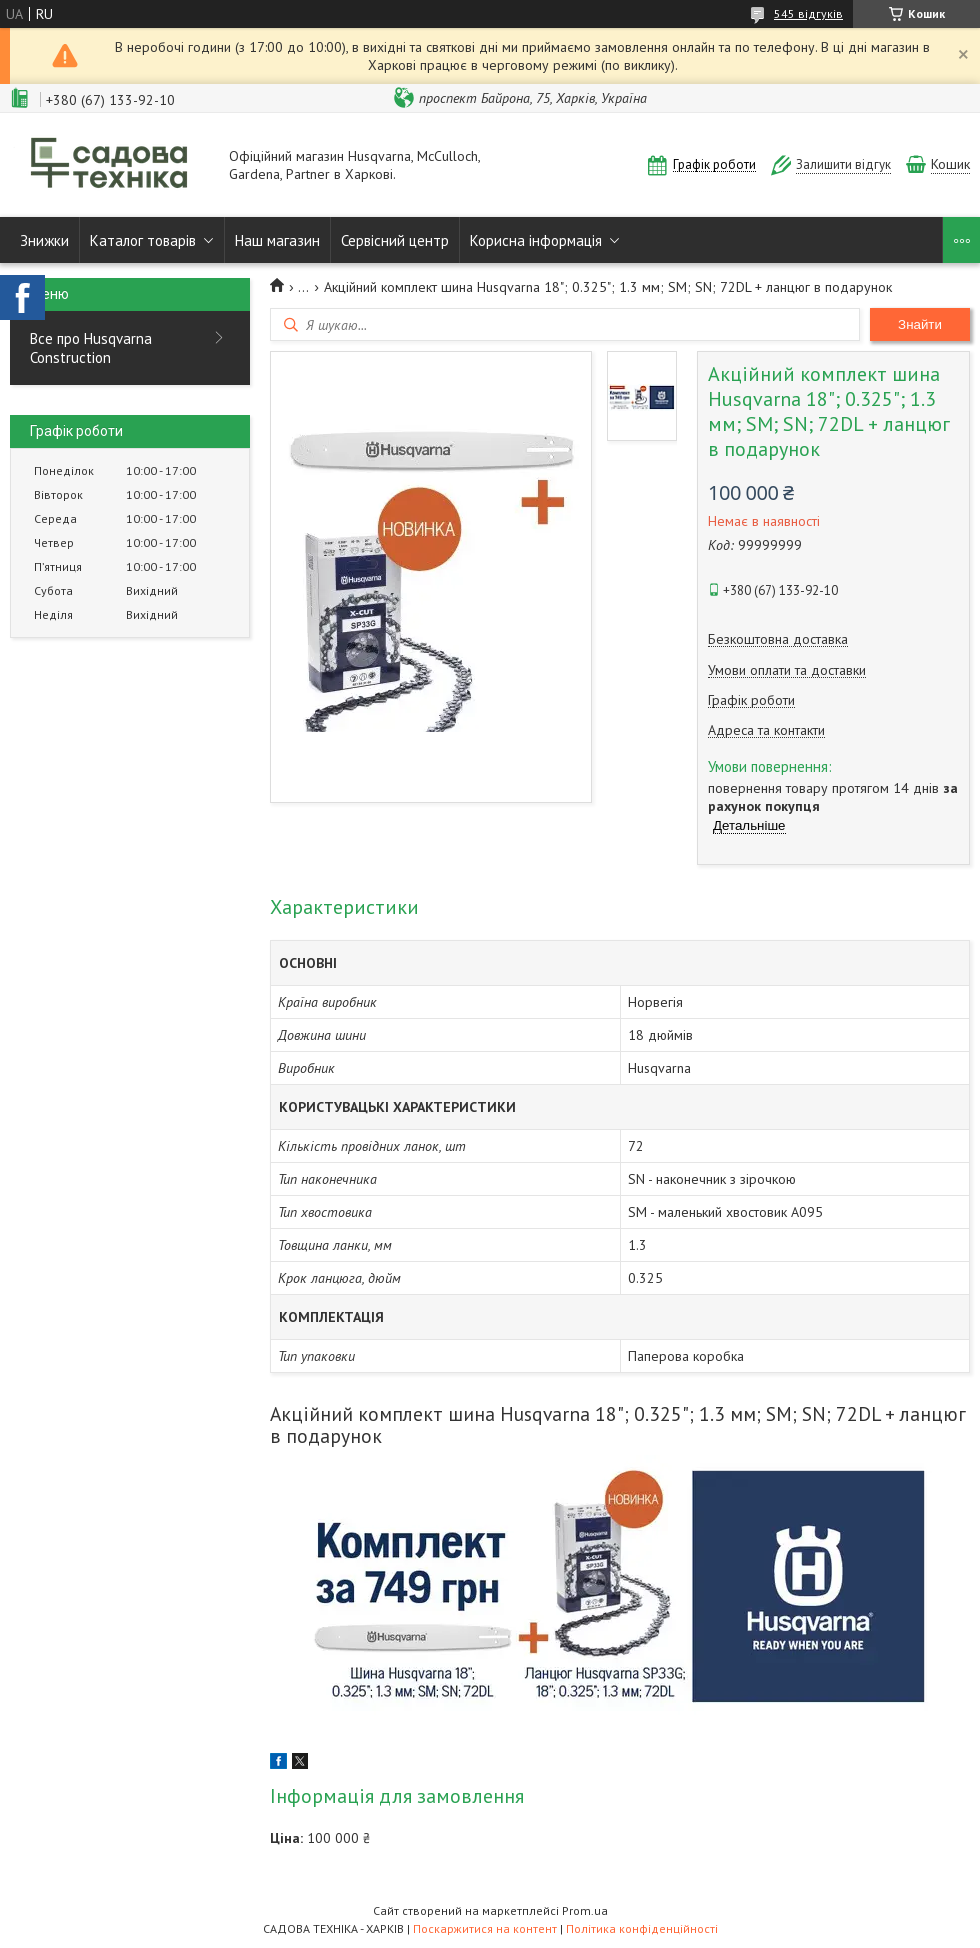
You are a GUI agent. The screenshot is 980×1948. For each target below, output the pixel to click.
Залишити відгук (843, 164)
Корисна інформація (536, 240)
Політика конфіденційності (642, 1928)
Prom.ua (585, 1910)
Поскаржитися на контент (485, 1928)
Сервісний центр (395, 240)
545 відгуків (808, 13)
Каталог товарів (143, 240)
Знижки (44, 240)
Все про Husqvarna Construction (91, 348)
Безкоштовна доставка (778, 639)
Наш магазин (277, 240)
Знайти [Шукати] (920, 324)
